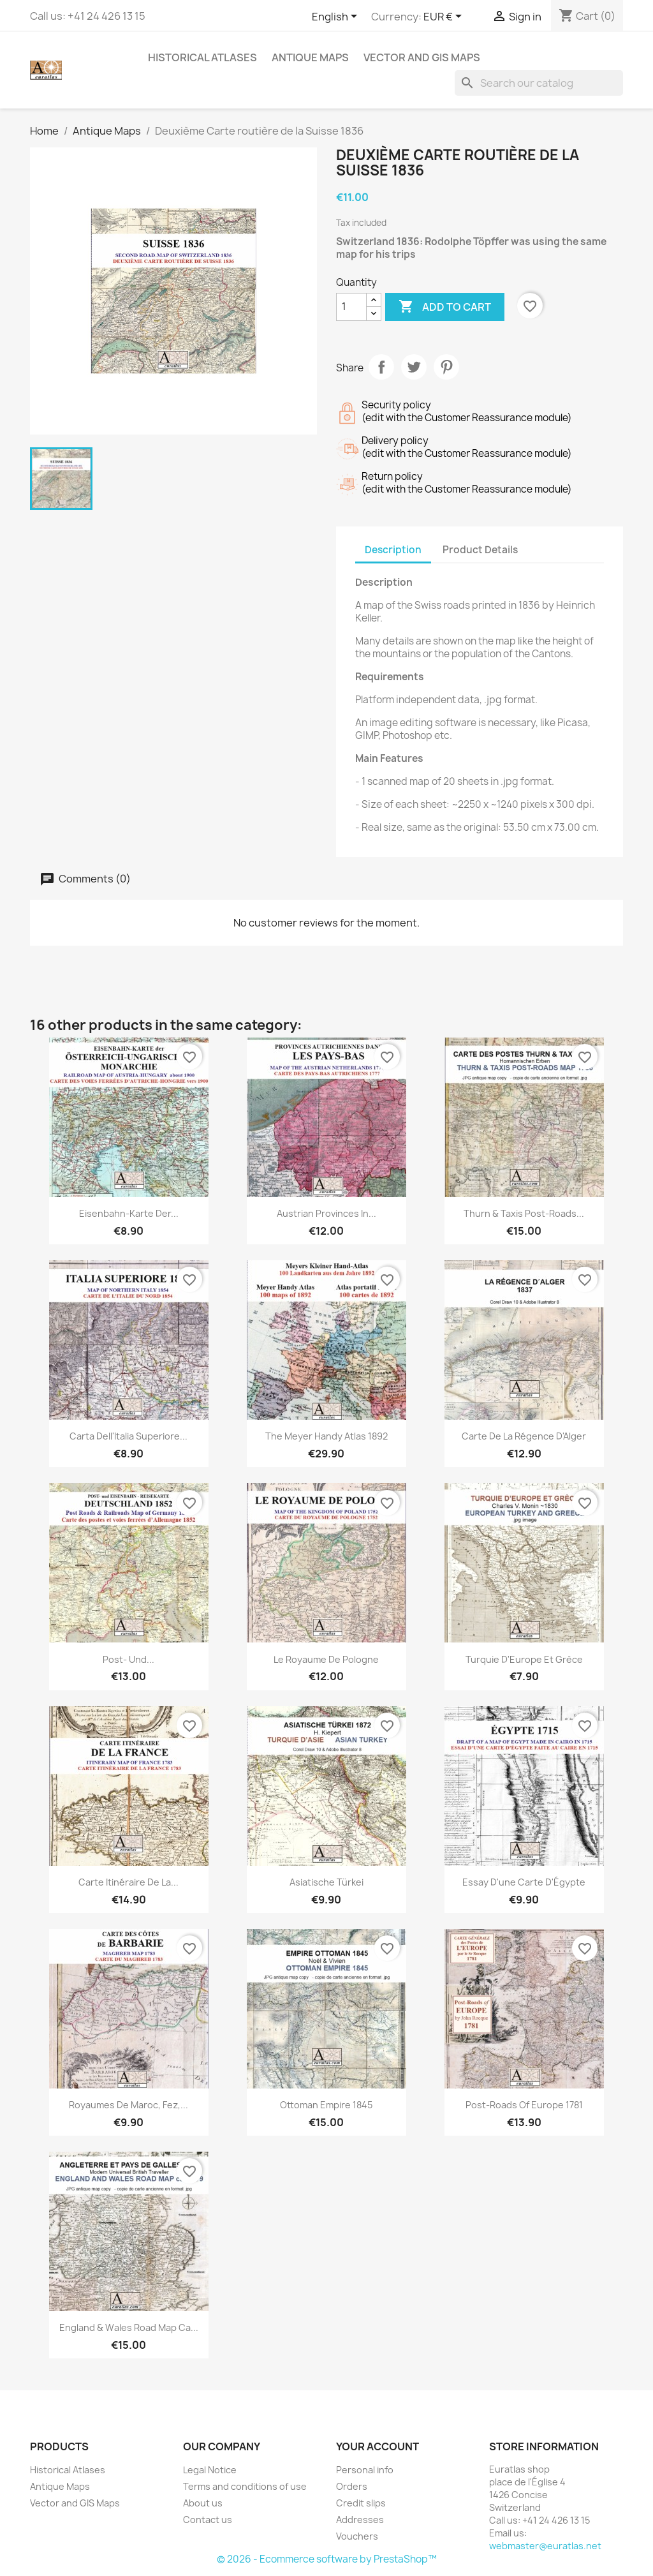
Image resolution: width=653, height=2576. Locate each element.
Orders (351, 2486)
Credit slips (361, 2503)
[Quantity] (351, 307)
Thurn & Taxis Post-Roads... (524, 1213)
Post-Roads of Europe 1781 (524, 2105)
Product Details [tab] (480, 549)
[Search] (539, 83)
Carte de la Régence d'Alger (524, 1436)
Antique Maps (310, 57)
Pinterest (446, 367)
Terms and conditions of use (245, 2486)
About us (203, 2503)
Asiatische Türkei (326, 1882)
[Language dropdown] (337, 17)
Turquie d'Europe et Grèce (524, 1659)
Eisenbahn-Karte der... (129, 1213)
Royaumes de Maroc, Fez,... (128, 2105)
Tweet (414, 367)
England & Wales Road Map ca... (128, 2327)
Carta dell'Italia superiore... (128, 1436)
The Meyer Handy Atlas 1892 (326, 1436)
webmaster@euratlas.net (545, 2546)
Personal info (364, 2470)
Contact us (207, 2519)
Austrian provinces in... (326, 1213)
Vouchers (357, 2536)
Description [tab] (393, 549)
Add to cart (445, 307)
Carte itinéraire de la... (128, 1882)
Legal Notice (210, 2470)
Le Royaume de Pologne (326, 1659)
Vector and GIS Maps (421, 57)
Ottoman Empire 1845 (326, 2105)
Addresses (360, 2519)
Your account (377, 2446)
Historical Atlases (202, 57)
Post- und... (128, 1659)
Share (381, 367)
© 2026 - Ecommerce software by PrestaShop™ (327, 2559)
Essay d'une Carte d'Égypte (523, 1882)
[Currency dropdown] (444, 17)
